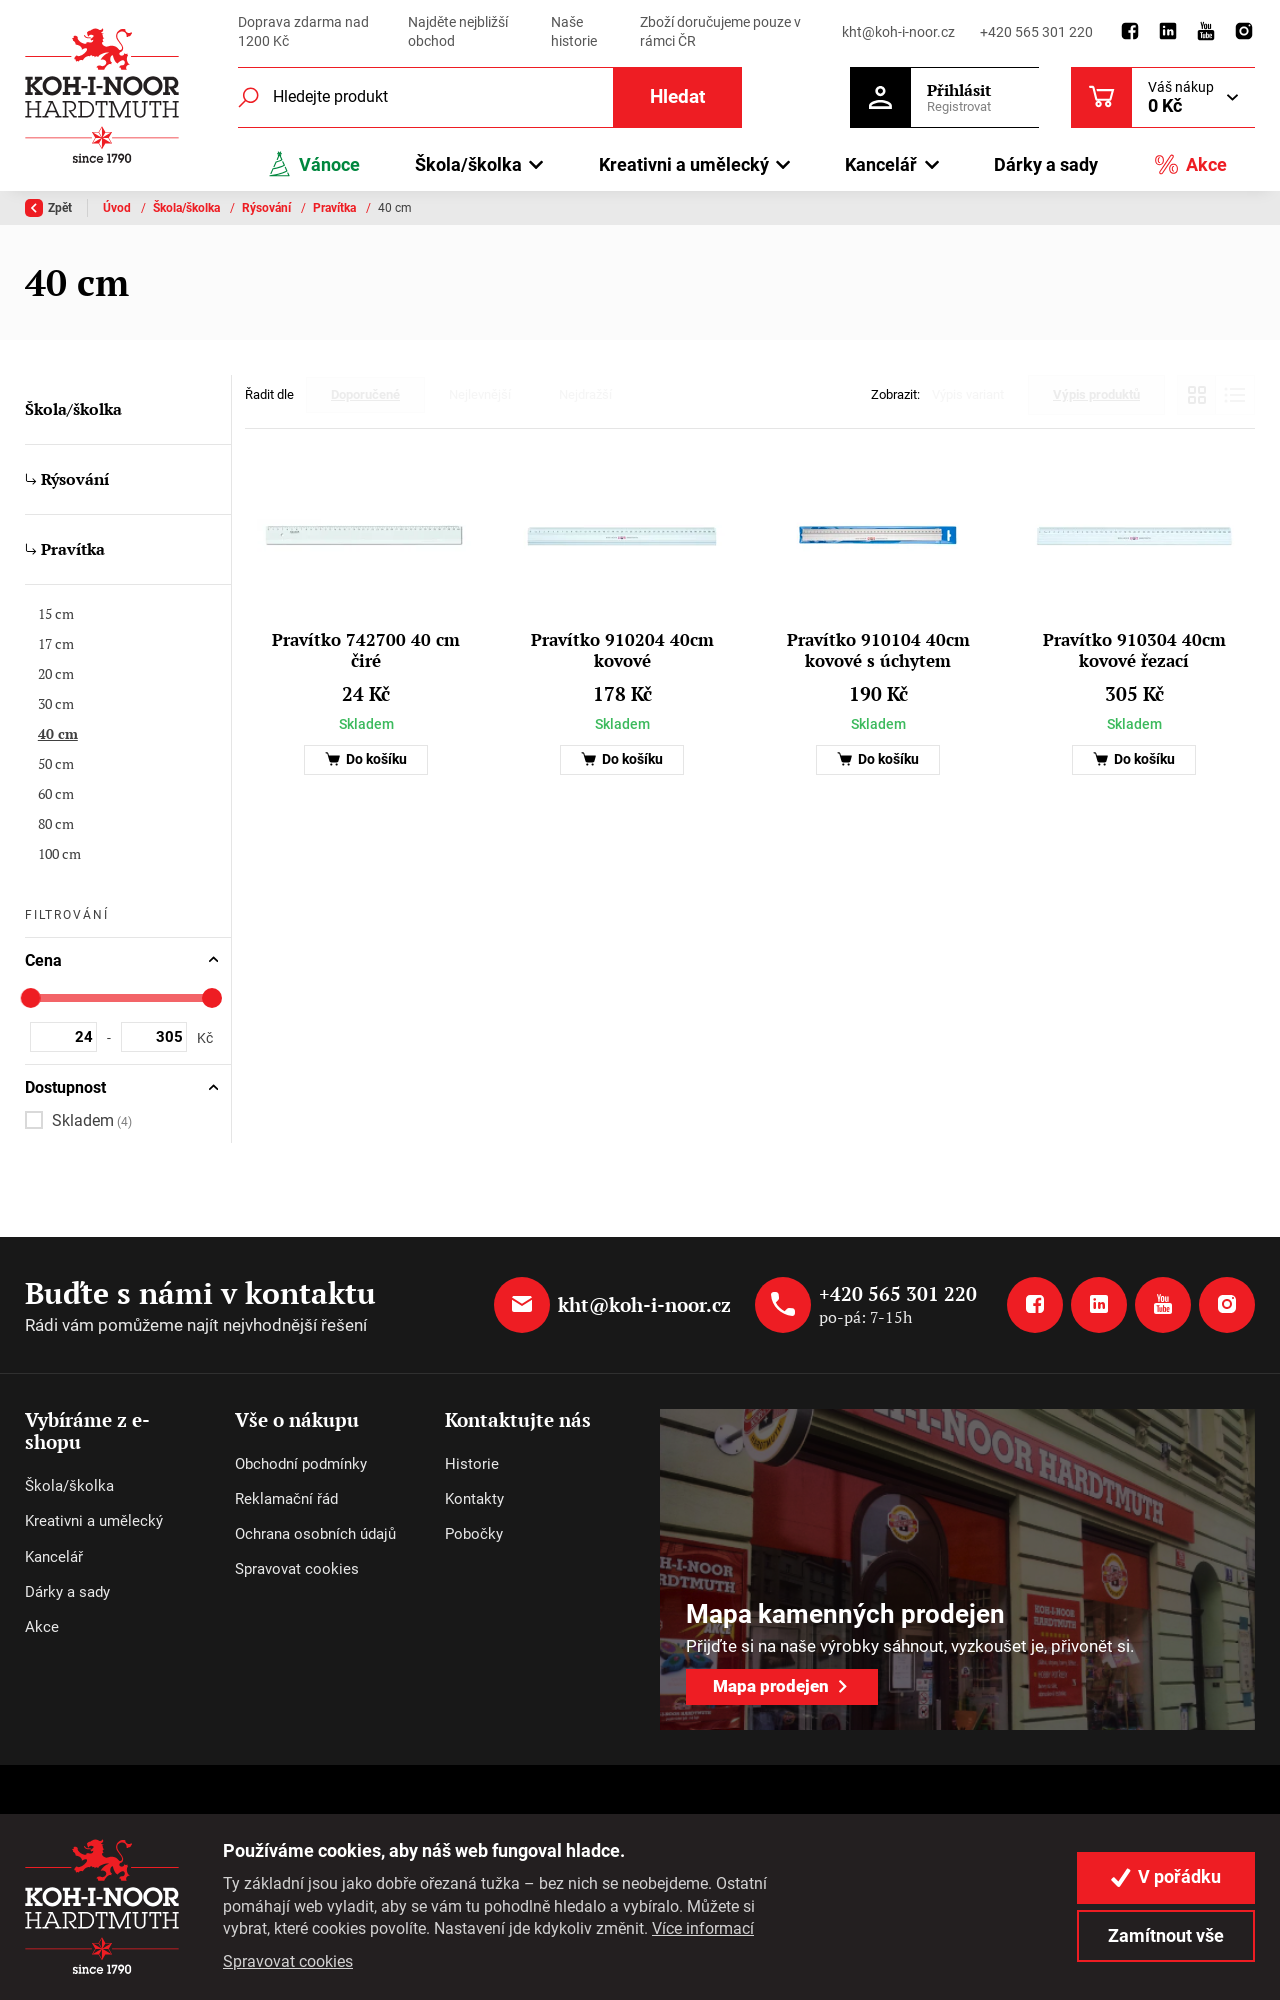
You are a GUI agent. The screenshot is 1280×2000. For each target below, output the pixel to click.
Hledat (677, 96)
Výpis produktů (1096, 394)
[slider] (31, 998)
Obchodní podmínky (301, 1464)
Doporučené (365, 394)
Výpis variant (968, 394)
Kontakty (474, 1499)
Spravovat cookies (297, 1569)
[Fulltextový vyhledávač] (490, 97)
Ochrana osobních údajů (315, 1534)
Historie (472, 1464)
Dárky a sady (1046, 164)
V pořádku (1166, 1877)
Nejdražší (585, 394)
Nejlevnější (480, 394)
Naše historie (574, 32)
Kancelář (54, 1557)
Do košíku (366, 759)
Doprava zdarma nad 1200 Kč (303, 32)
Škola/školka (188, 208)
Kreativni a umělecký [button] (684, 164)
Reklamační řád (286, 1499)
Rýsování (268, 208)
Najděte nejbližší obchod (458, 32)
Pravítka (336, 208)
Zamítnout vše (1166, 1936)
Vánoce (313, 164)
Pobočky (474, 1534)
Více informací (703, 1928)
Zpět (48, 208)
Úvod (118, 208)
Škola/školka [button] (468, 164)
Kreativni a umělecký (94, 1521)
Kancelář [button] (881, 164)
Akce (1190, 164)
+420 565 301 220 (1036, 32)
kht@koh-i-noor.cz (898, 32)
